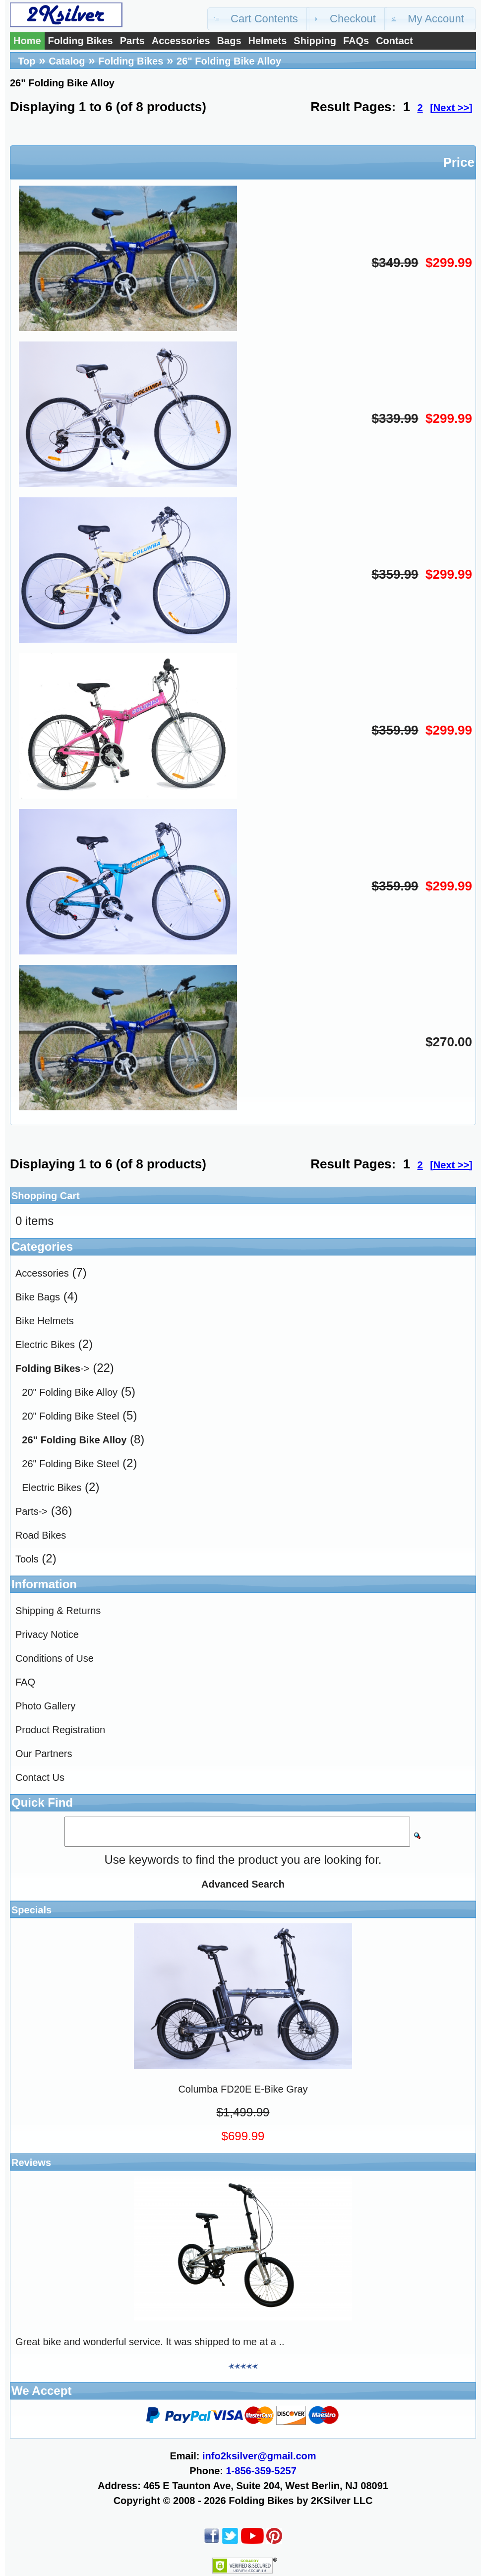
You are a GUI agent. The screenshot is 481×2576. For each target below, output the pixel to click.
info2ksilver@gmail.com (259, 2455)
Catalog (67, 61)
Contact (394, 40)
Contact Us (39, 1777)
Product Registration (60, 1729)
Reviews (31, 2162)
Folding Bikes (80, 40)
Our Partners (43, 1753)
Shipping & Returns (58, 1610)
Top (26, 61)
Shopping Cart (45, 1195)
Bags (229, 40)
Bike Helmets (44, 1320)
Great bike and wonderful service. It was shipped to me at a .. (150, 2341)
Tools (27, 1559)
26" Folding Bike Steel (70, 1463)
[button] (258, 18)
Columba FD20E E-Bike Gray (242, 2089)
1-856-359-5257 (261, 2470)
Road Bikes (40, 1535)
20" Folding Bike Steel (70, 1416)
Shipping (315, 40)
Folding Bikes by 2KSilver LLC (300, 2500)
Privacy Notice (47, 1634)
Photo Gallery (45, 1705)
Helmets (267, 40)
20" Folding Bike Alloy (70, 1392)
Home (27, 40)
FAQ (25, 1682)
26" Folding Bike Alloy (229, 61)
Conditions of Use (54, 1658)
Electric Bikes (45, 1344)
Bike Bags (37, 1296)
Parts (132, 40)
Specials (31, 1909)
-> (52, 1368)
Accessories (181, 40)
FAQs (356, 40)
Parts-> (31, 1511)
